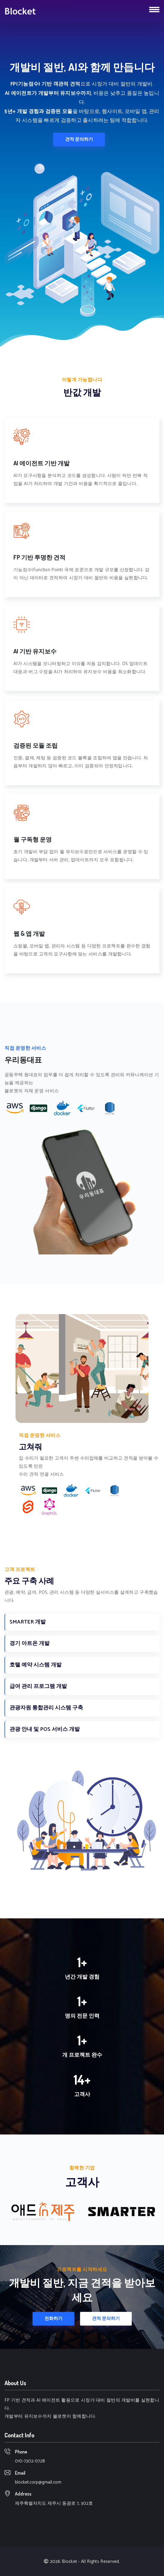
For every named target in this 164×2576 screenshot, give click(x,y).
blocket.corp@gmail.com (38, 2482)
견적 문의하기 (79, 139)
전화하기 (53, 2318)
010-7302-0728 (30, 2461)
